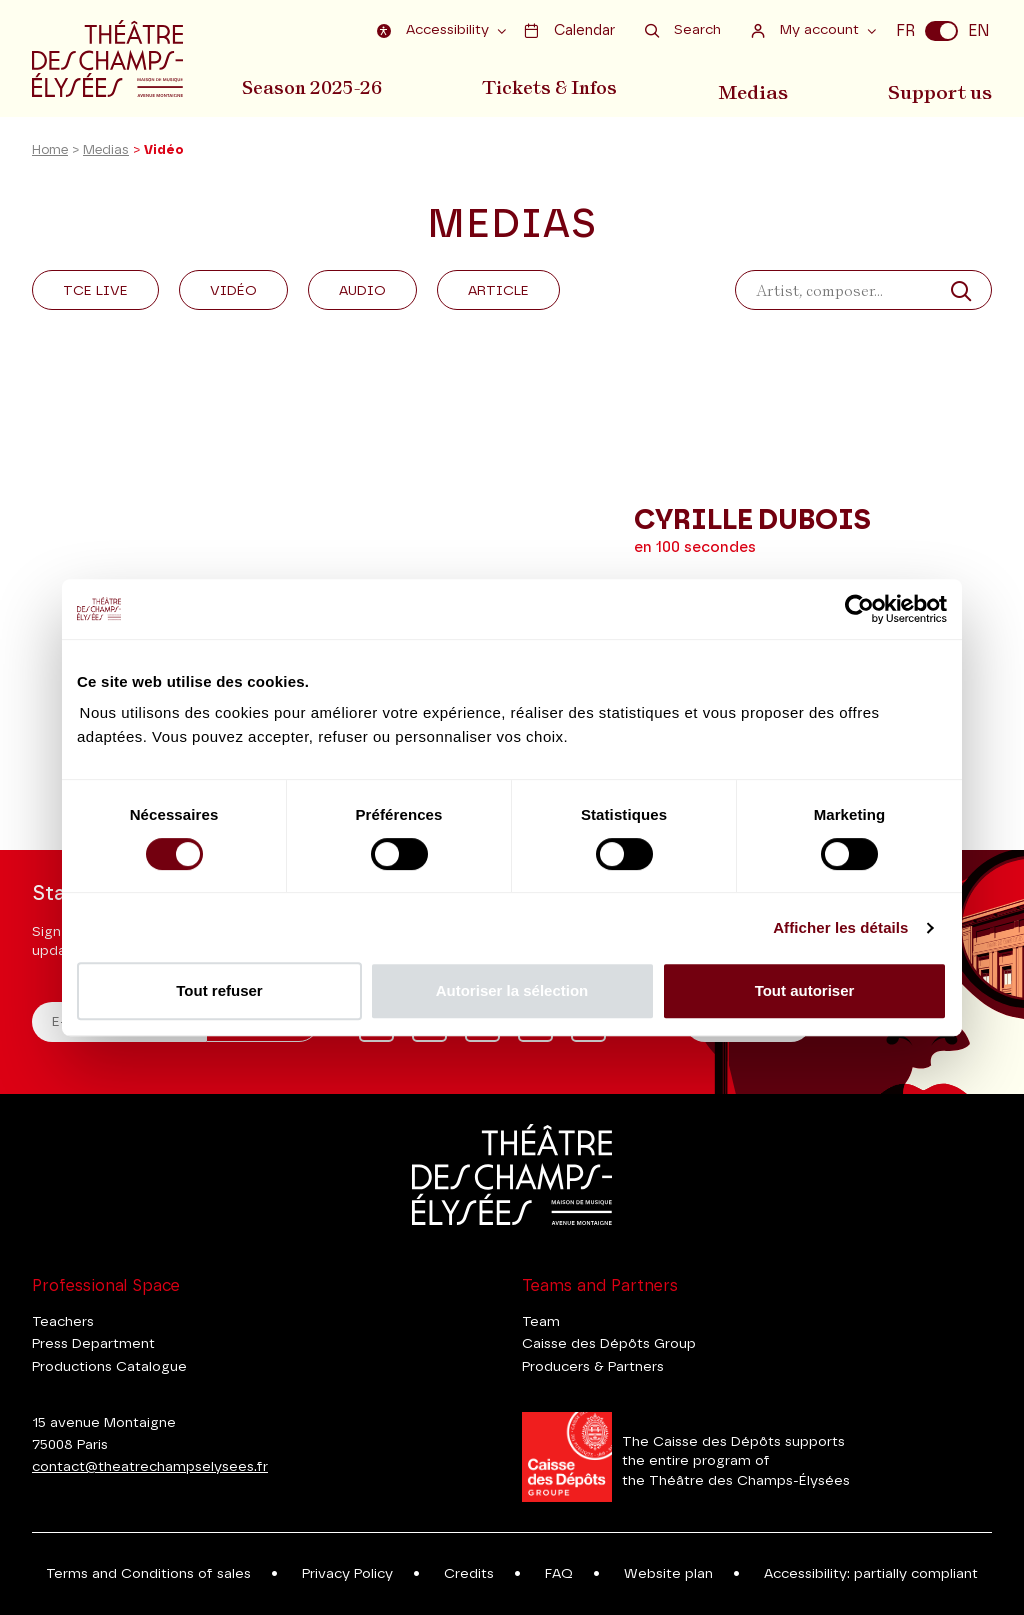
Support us (943, 87)
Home (50, 153)
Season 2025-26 (312, 87)
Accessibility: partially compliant (871, 1574)
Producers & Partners (593, 1367)
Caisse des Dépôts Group (609, 1344)
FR (905, 31)
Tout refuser (219, 990)
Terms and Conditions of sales (148, 1574)
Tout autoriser (805, 990)
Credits (469, 1574)
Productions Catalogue (109, 1367)
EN (979, 31)
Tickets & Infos (553, 87)
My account (807, 30)
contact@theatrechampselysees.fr (150, 1467)
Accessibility (436, 30)
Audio (362, 294)
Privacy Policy (347, 1574)
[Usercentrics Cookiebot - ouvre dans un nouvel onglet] (859, 609)
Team (541, 1322)
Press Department (93, 1344)
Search (683, 30)
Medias (758, 87)
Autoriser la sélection (512, 990)
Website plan (668, 1574)
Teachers (63, 1322)
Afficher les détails (840, 927)
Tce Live (95, 294)
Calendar (570, 30)
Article (498, 294)
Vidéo (233, 294)
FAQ (559, 1574)
